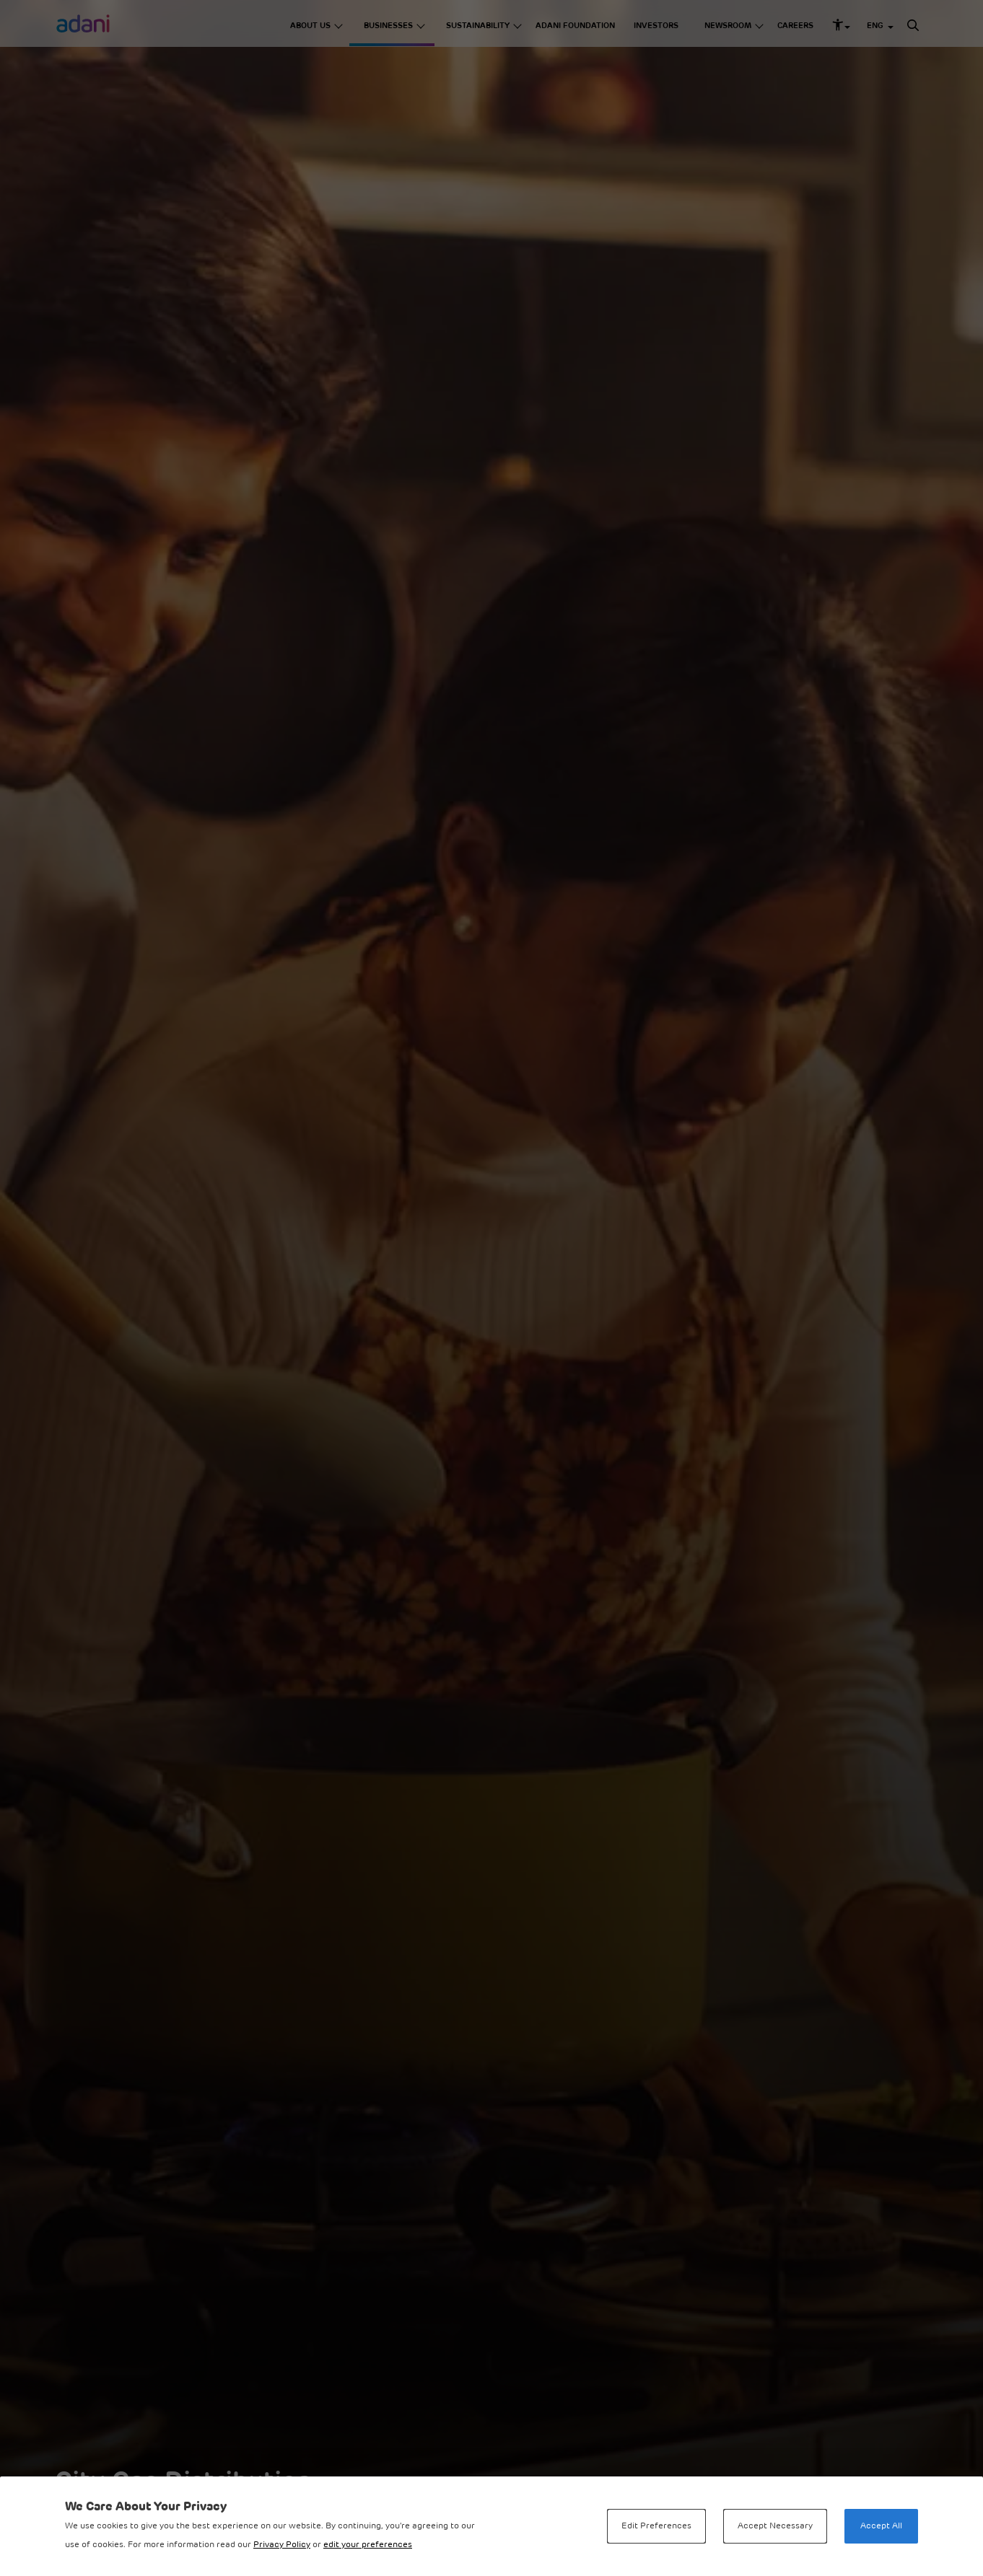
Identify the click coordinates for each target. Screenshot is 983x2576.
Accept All (881, 2526)
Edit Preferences (656, 2526)
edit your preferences (367, 2545)
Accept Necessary (775, 2526)
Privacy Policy (281, 2545)
